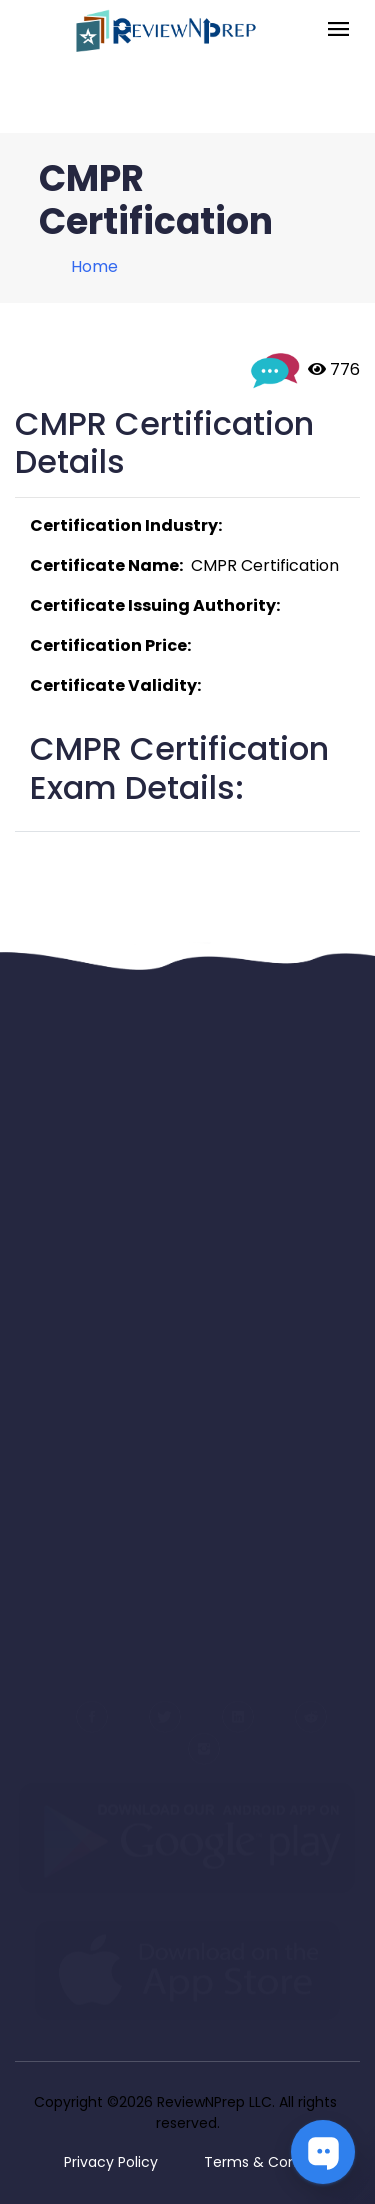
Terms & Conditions (273, 2162)
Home (94, 266)
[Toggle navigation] (338, 30)
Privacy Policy (111, 2162)
